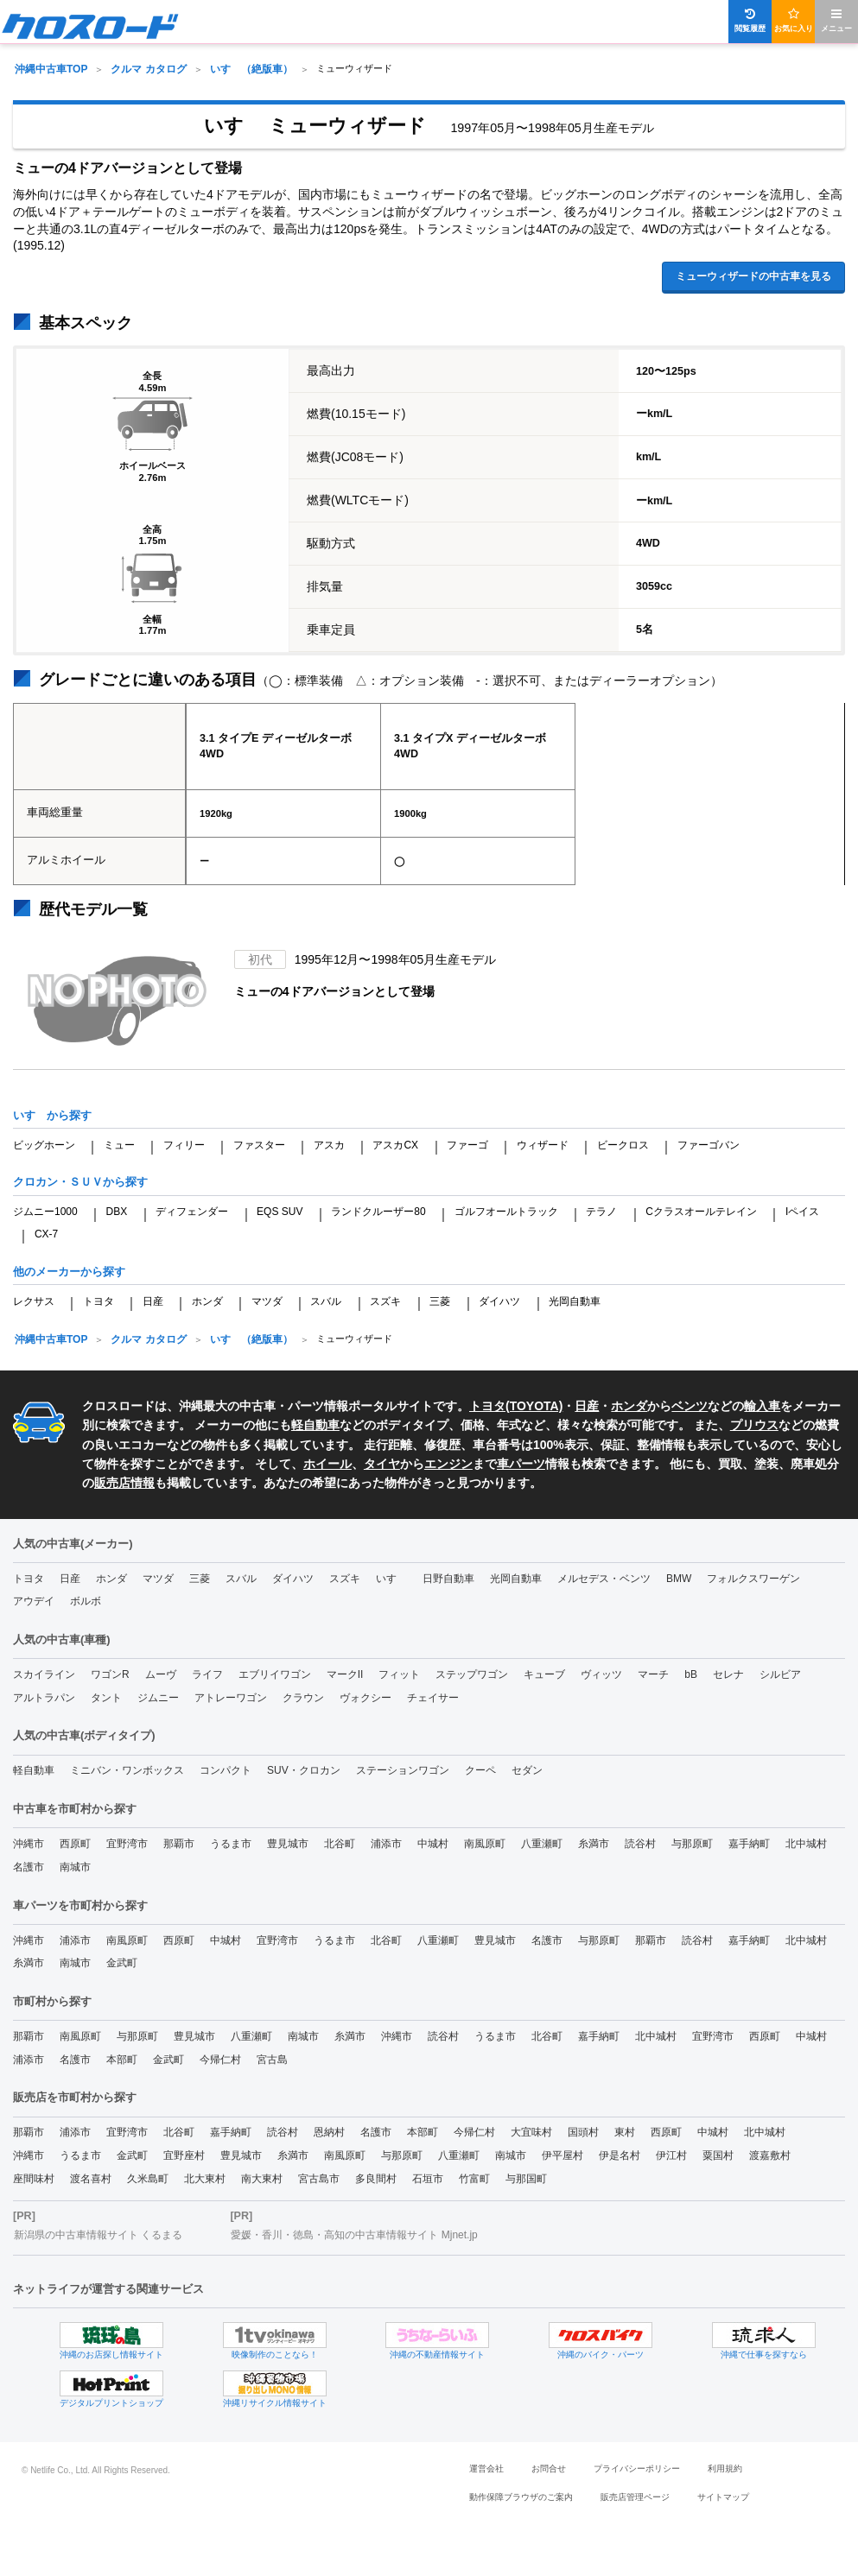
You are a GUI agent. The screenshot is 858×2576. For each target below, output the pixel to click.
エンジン (448, 1464)
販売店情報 (124, 1483)
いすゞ (391, 1579)
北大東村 (205, 2179)
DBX (117, 1212)
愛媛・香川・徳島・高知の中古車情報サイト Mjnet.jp (354, 2235)
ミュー (119, 1145)
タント (106, 1698)
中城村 (432, 1844)
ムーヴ (160, 1674)
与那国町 (526, 2179)
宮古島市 (319, 2179)
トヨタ (98, 1301)
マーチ (653, 1674)
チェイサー (433, 1698)
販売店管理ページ (635, 2497)
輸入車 (762, 1406)
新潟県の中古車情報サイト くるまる (98, 2235)
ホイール (327, 1464)
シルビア (780, 1674)
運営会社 (486, 2468)
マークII (345, 1674)
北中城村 (806, 1844)
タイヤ (382, 1464)
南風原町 (484, 1844)
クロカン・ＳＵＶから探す (80, 1181)
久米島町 (147, 2179)
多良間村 (376, 2179)
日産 (153, 1301)
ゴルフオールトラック (506, 1212)
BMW (678, 1579)
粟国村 (718, 2155)
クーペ (480, 1770)
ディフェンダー (192, 1212)
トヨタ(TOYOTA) (515, 1406)
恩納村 (329, 2132)
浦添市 (386, 1844)
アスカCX (395, 1145)
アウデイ (33, 1601)
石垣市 (427, 2179)
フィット (399, 1674)
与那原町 (692, 1844)
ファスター (259, 1145)
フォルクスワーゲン (753, 1579)
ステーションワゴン (402, 1770)
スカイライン (44, 1674)
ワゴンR (110, 1674)
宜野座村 (184, 2155)
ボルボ (85, 1601)
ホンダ (207, 1301)
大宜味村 (531, 2132)
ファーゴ (467, 1145)
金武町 (121, 1963)
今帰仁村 (220, 2060)
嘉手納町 (749, 1844)
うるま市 (230, 1844)
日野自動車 (448, 1579)
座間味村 (33, 2179)
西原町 (75, 1844)
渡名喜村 (90, 2179)
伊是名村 (619, 2155)
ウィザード (543, 1145)
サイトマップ (723, 2497)
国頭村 (583, 2132)
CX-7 (46, 1234)
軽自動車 (315, 1425)
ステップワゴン (471, 1674)
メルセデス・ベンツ (604, 1579)
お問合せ (548, 2468)
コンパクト (225, 1770)
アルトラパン (44, 1698)
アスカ (329, 1145)
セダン (527, 1770)
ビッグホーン (44, 1145)
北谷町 (339, 1844)
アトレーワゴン (230, 1698)
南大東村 (262, 2179)
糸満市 (593, 1844)
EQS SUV (279, 1212)
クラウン (303, 1698)
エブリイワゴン (274, 1674)
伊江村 (671, 2155)
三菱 (439, 1301)
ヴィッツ (601, 1674)
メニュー (836, 20)
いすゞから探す (52, 1115)
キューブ (544, 1674)
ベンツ (689, 1406)
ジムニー (158, 1698)
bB (690, 1674)
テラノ (601, 1212)
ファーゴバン (708, 1145)
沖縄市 (28, 1844)
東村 (624, 2132)
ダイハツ (499, 1301)
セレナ (728, 1674)
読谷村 (640, 1844)
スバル (325, 1301)
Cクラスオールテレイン (701, 1212)
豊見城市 (287, 1844)
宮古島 (272, 2060)
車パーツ (521, 1464)
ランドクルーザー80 (378, 1212)
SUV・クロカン (303, 1770)
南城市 (75, 1867)
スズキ (385, 1301)
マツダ (267, 1301)
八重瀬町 (541, 1844)
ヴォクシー (365, 1698)
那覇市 (178, 1844)
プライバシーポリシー (637, 2468)
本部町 (121, 2060)
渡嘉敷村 (770, 2155)
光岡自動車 (575, 1301)
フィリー (184, 1145)
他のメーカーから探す (69, 1271)
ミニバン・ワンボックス (127, 1770)
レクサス (33, 1301)
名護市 (28, 1867)
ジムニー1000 (45, 1212)
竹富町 (474, 2179)
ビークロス (623, 1145)
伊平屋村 (562, 2155)
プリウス (754, 1425)
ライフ (207, 1674)
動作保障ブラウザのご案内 (521, 2497)
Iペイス (802, 1212)
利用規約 (725, 2468)
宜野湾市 (127, 1844)
